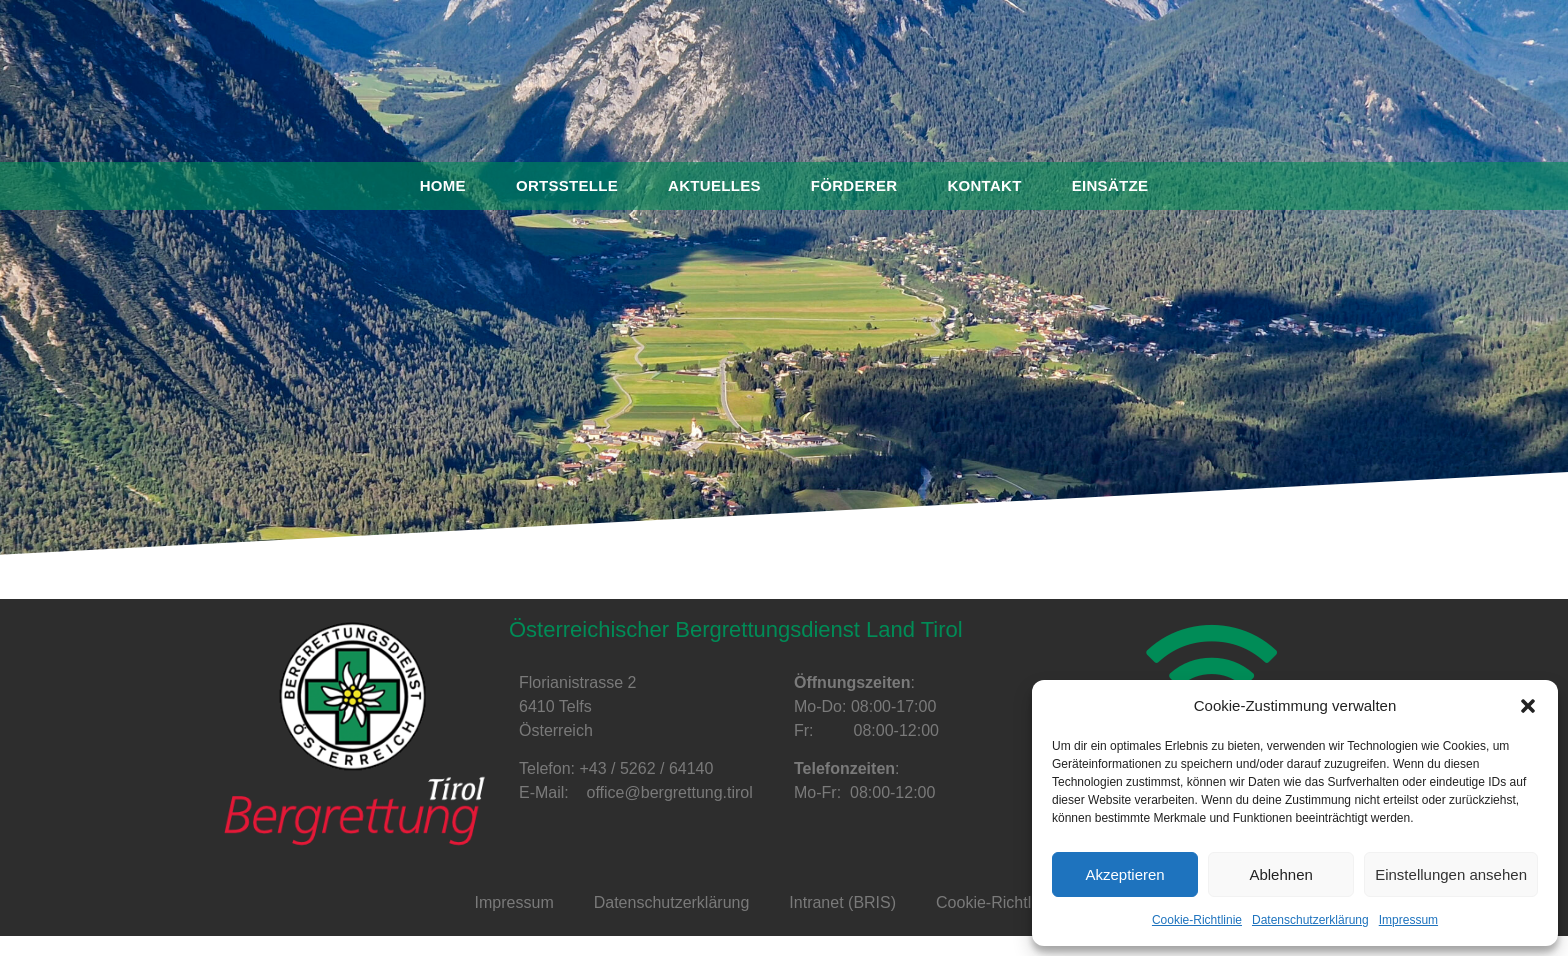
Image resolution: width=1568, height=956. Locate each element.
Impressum (1408, 920)
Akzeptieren (1124, 874)
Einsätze (1110, 185)
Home (443, 185)
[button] (1528, 706)
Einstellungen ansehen (1451, 874)
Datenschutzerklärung (1310, 920)
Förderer (854, 185)
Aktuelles (714, 185)
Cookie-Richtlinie (1197, 920)
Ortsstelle (567, 185)
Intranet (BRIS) (842, 902)
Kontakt (984, 185)
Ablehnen (1280, 874)
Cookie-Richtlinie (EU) (1014, 902)
